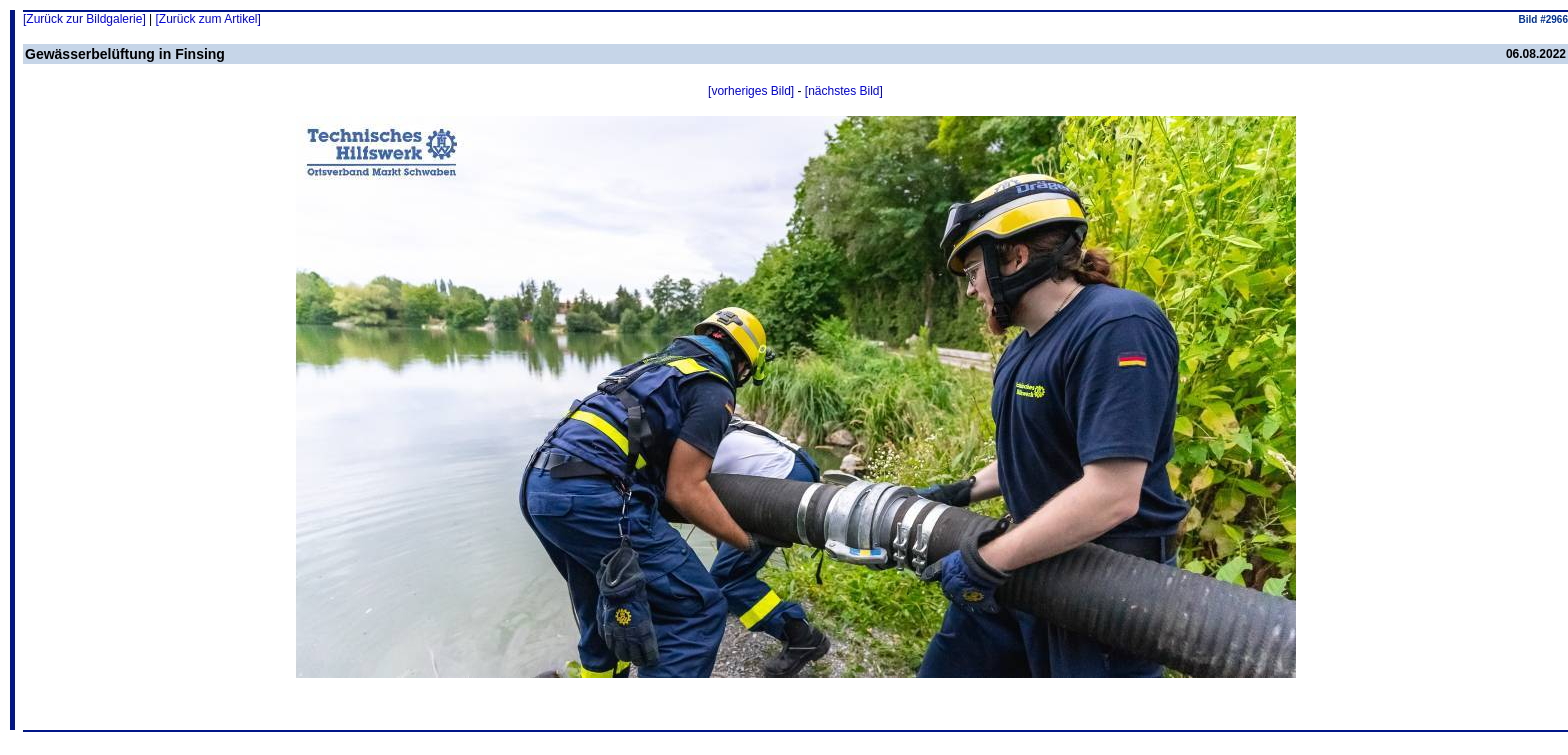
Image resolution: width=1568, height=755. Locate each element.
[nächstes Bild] (844, 91)
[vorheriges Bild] (751, 91)
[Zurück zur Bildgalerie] (84, 19)
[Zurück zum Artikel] (208, 19)
